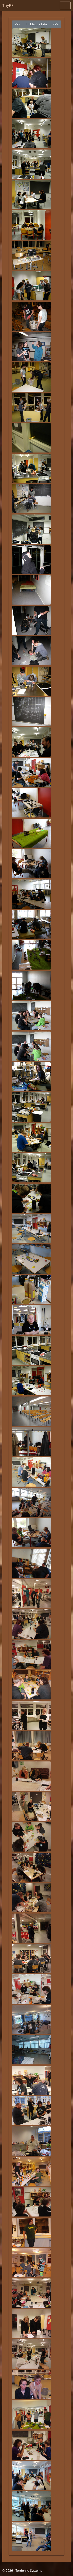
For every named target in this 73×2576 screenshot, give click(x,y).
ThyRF (7, 5)
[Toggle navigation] (65, 5)
